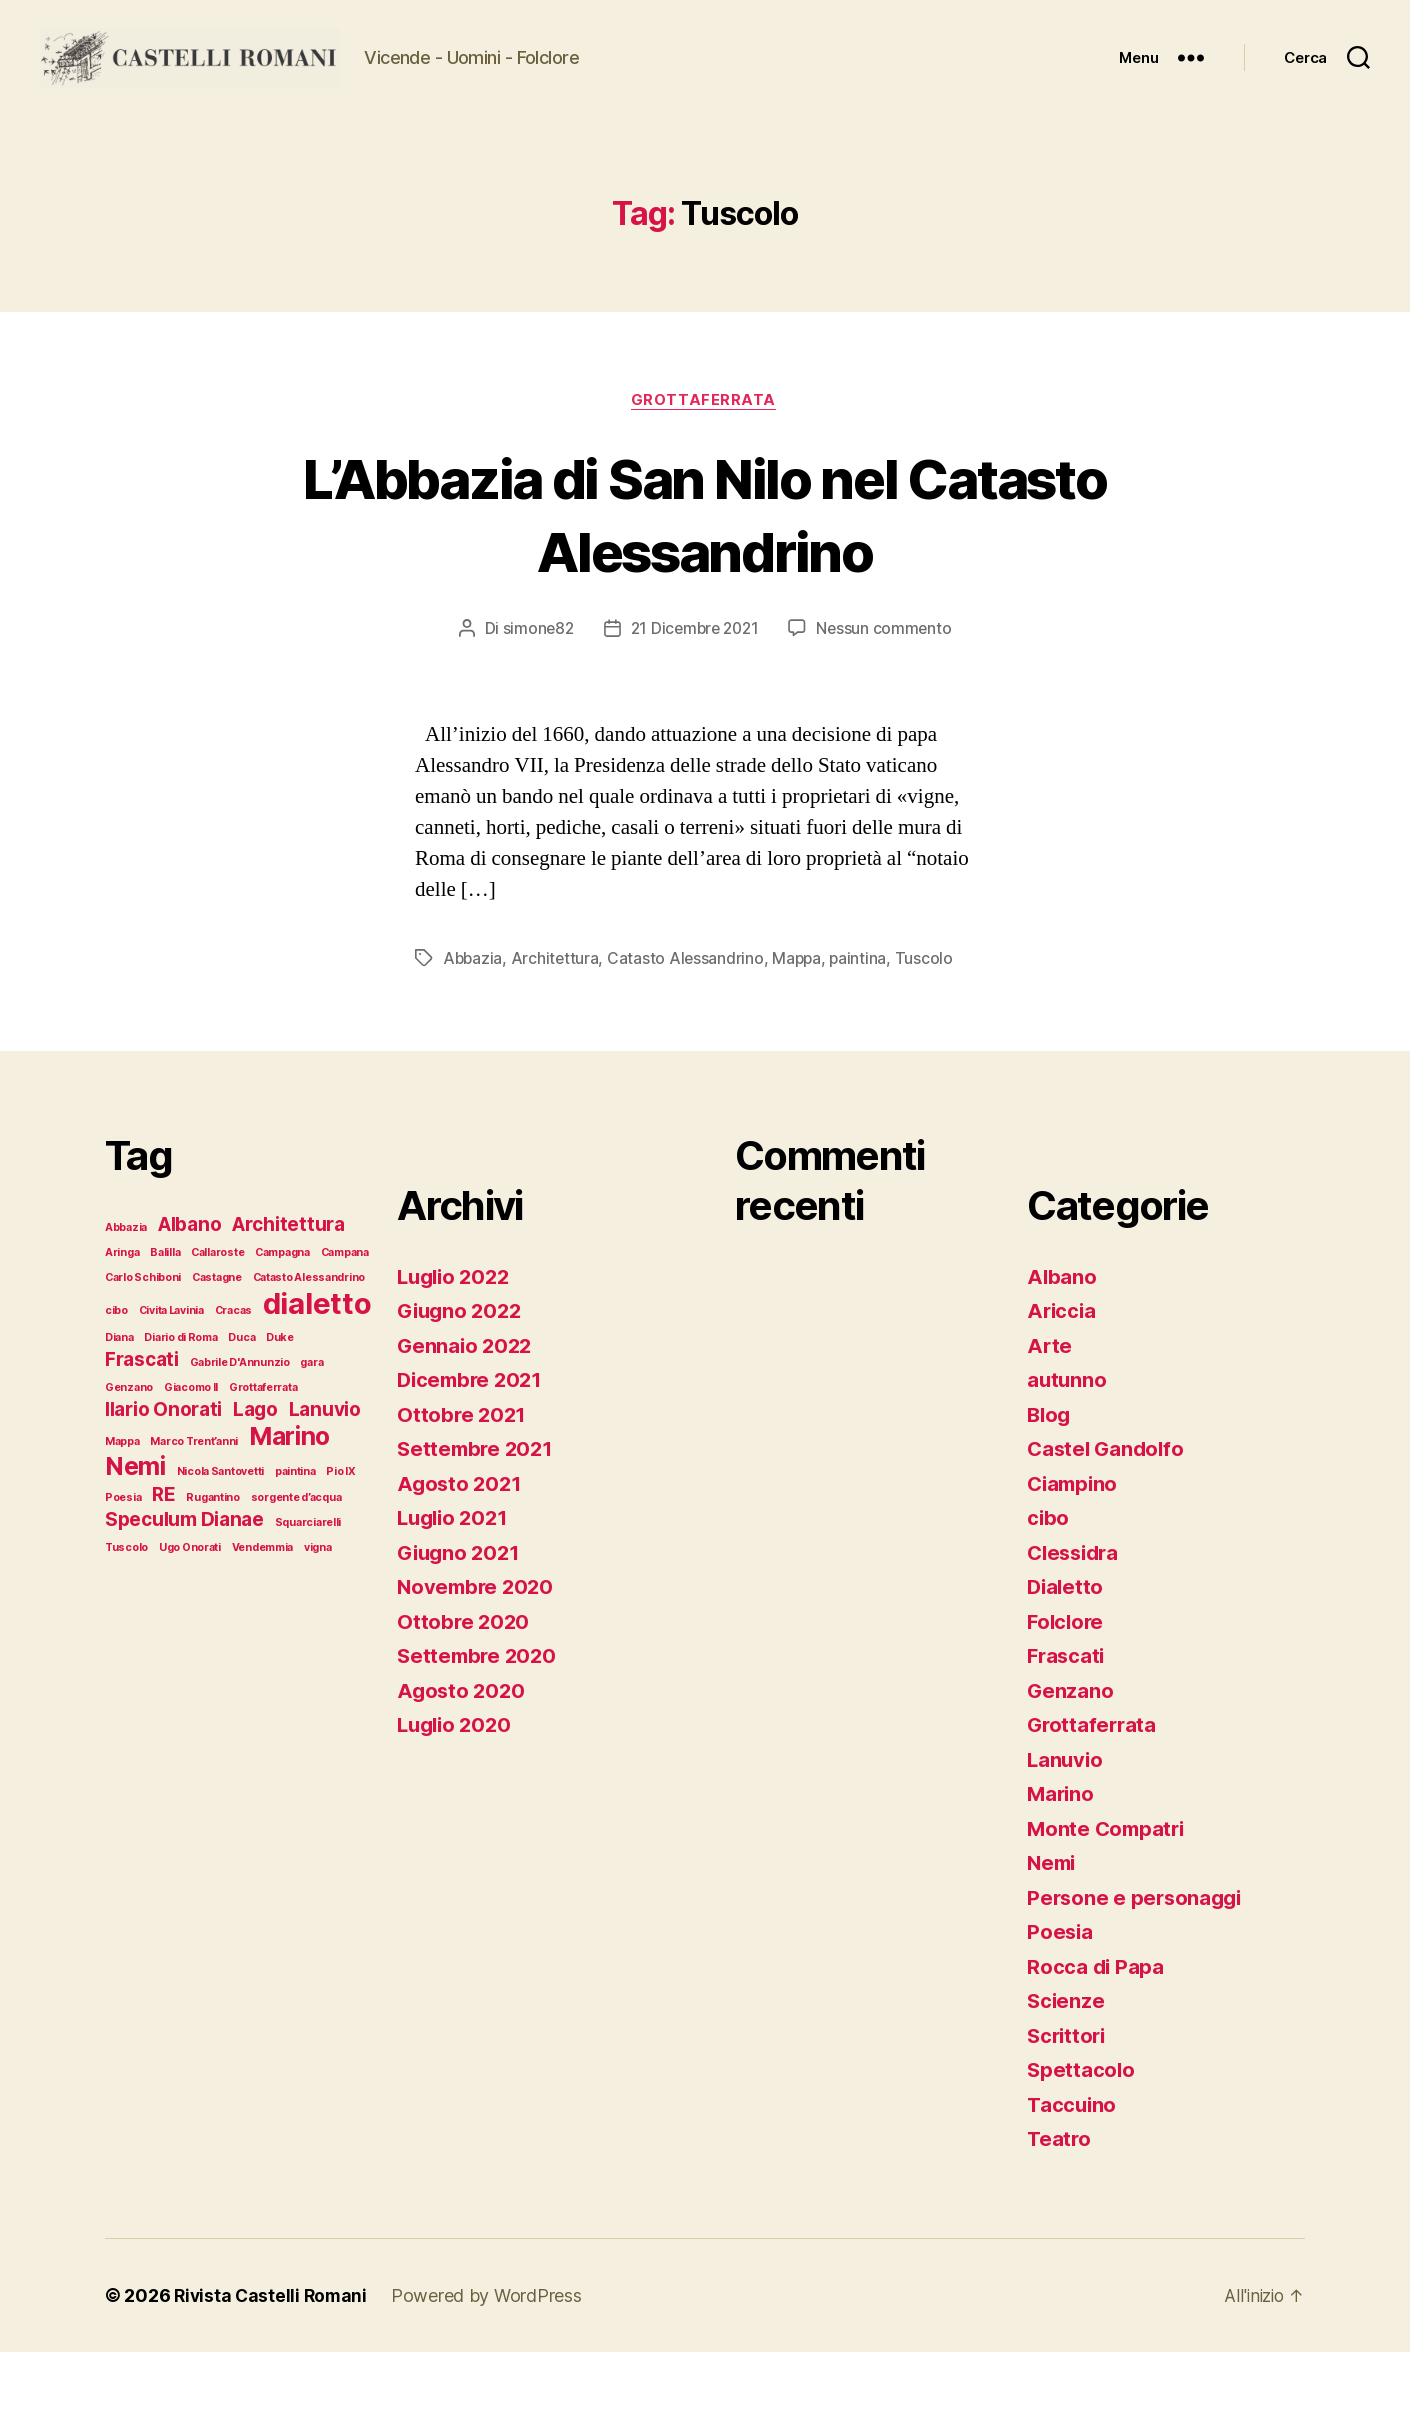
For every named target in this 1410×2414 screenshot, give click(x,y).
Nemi (1053, 1924)
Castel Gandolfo (1108, 1510)
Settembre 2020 (479, 1717)
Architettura (557, 1021)
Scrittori (1068, 2097)
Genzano (1070, 1752)
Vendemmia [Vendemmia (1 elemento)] (263, 1609)
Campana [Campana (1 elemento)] (345, 1314)
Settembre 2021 (477, 1510)
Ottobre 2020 (464, 1683)
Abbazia (473, 1021)
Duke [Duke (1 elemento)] (280, 1399)
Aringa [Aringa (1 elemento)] (122, 1314)
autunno (1067, 1441)
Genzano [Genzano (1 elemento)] (129, 1449)
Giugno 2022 (462, 1372)
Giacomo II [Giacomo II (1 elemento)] (191, 1449)
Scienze (1066, 2062)
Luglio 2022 (456, 1338)
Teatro (1059, 2200)
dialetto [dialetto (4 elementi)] (317, 1365)
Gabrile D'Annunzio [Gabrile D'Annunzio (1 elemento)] (240, 1424)
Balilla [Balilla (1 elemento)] (165, 1314)
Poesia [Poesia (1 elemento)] (123, 1559)
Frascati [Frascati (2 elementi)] (142, 1421)
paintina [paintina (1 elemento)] (295, 1533)
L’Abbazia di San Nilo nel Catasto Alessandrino (705, 575)
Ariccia (1062, 1372)
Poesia (1060, 1993)
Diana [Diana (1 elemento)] (119, 1399)
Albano (1062, 1338)
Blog (1050, 1476)
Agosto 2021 (461, 1545)
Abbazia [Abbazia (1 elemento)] (126, 1289)
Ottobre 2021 (463, 1476)
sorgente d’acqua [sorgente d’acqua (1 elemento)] (296, 1559)
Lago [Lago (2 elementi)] (255, 1471)
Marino (1061, 1855)
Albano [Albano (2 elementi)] (189, 1286)
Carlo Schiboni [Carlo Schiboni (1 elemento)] (143, 1339)
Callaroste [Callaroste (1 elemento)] (217, 1314)
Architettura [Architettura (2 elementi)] (288, 1286)
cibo (1048, 1579)
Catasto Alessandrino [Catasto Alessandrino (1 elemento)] (309, 1339)
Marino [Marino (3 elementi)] (289, 1498)
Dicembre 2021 (473, 1441)
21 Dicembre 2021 (694, 691)
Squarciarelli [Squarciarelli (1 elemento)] (308, 1584)
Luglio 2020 (457, 1786)
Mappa (801, 1021)
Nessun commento (888, 691)
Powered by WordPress (491, 2357)
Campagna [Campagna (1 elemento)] (282, 1314)
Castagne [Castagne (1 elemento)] (217, 1339)
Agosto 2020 (462, 1752)
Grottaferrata (704, 462)
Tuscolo (930, 1021)
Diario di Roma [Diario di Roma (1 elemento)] (180, 1399)
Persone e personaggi (1137, 1959)
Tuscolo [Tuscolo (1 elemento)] (126, 1609)
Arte (1050, 1407)
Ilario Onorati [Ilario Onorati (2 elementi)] (163, 1471)
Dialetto (1066, 1648)
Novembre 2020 (478, 1648)
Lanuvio (1066, 1821)
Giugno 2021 (461, 1614)
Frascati (1067, 1717)
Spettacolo (1081, 2131)
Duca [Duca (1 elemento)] (241, 1399)
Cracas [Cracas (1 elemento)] (233, 1372)
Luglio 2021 (455, 1579)
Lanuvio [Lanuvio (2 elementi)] (325, 1471)
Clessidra (1076, 1614)
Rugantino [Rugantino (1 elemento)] (213, 1559)
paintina (864, 1021)
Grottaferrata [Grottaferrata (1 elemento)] (263, 1449)
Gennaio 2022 (466, 1407)
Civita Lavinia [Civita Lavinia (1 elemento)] (171, 1372)
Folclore (1067, 1683)
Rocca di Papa (1096, 2028)
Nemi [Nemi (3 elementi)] (135, 1528)
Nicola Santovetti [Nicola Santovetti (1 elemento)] (220, 1533)
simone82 (533, 691)
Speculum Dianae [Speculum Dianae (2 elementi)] (184, 1581)
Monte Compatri (1108, 1890)
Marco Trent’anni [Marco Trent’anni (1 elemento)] (194, 1503)
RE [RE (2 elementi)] (163, 1556)
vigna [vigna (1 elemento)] (318, 1609)
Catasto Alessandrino (689, 1021)
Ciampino (1074, 1545)
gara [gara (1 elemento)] (311, 1424)
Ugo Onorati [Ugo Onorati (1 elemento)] (190, 1609)
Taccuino (1072, 2166)
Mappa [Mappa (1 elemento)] (122, 1503)
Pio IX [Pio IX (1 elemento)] (340, 1533)
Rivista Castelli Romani (273, 2357)
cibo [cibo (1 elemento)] (116, 1372)
